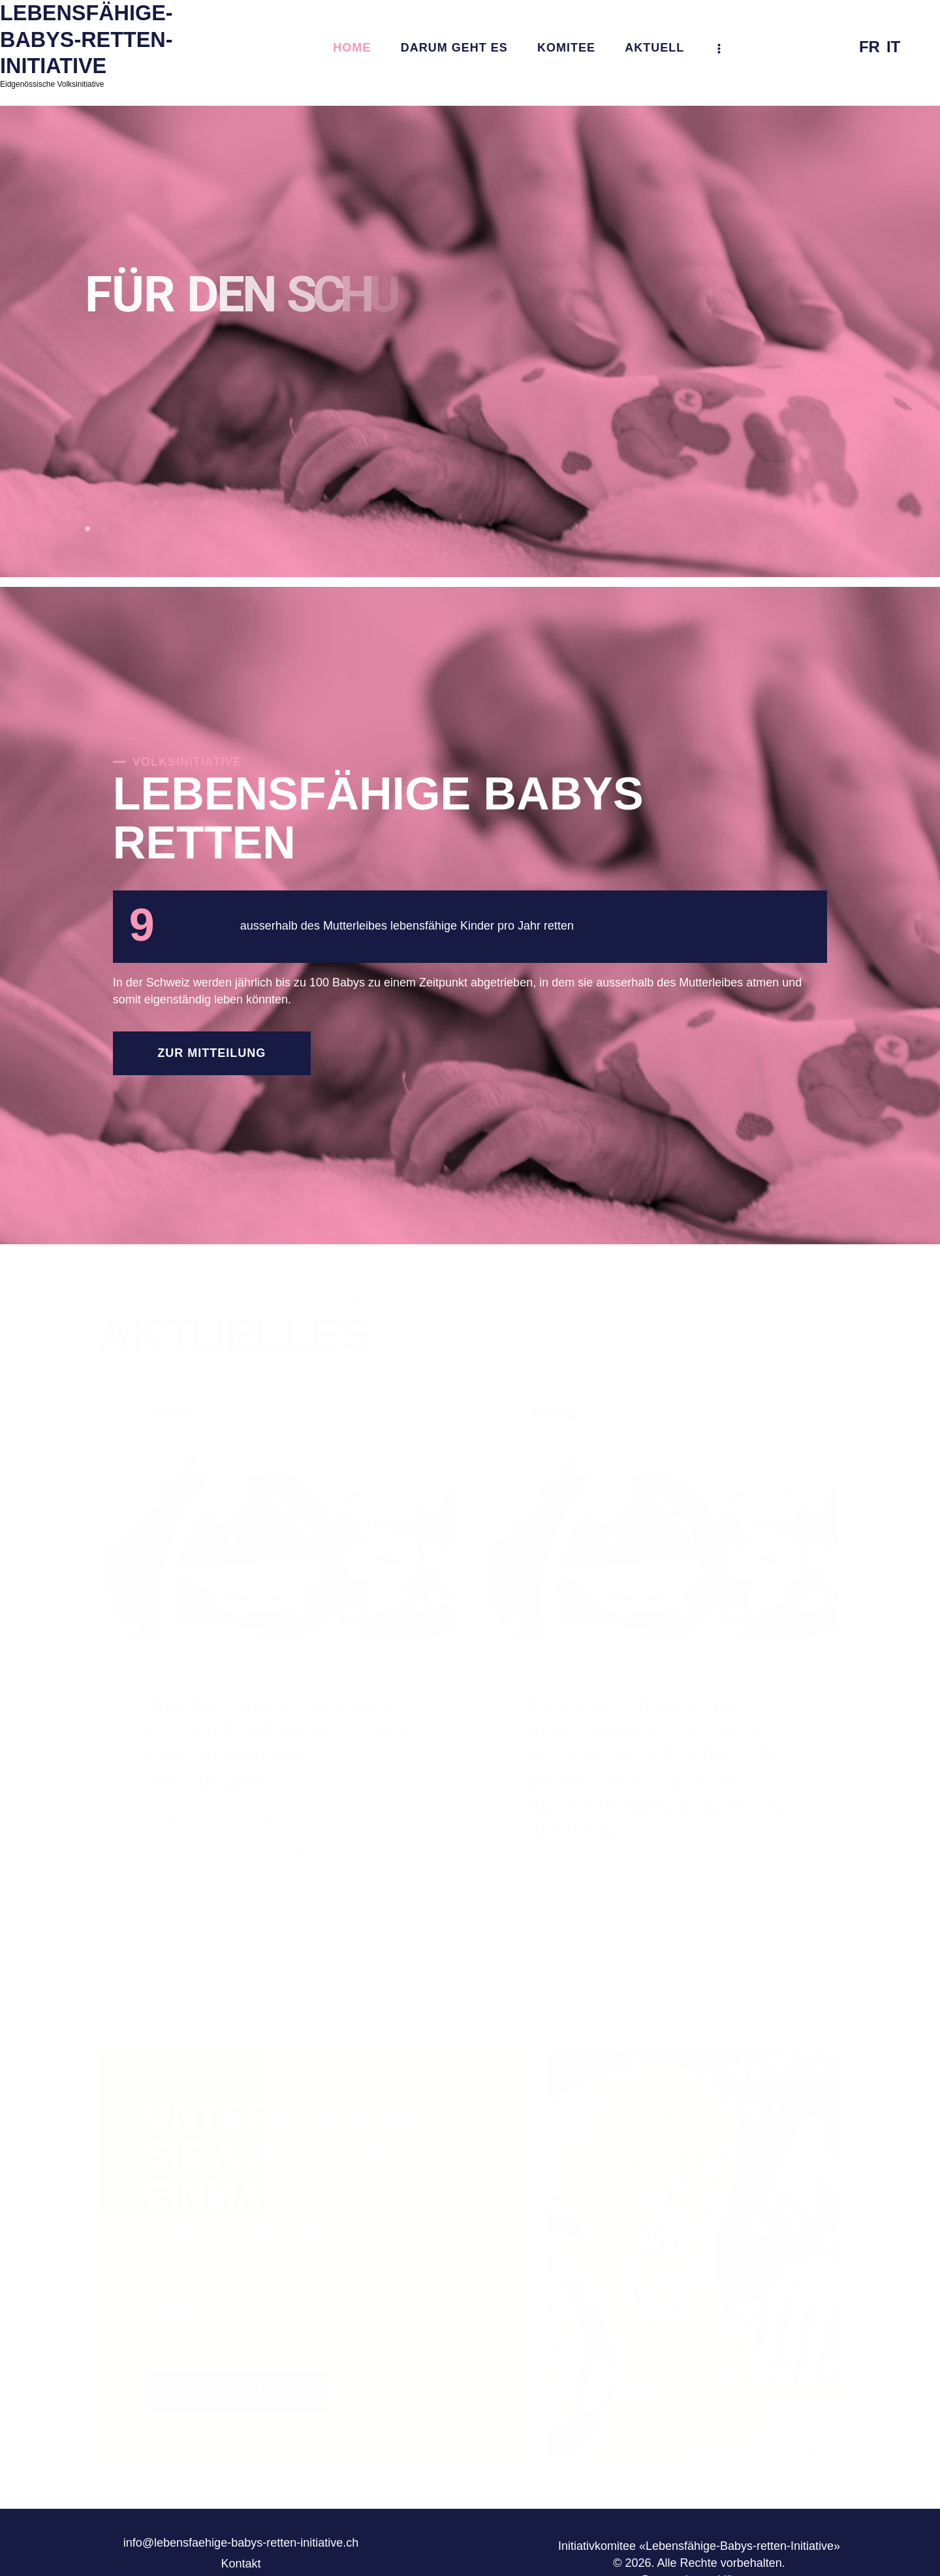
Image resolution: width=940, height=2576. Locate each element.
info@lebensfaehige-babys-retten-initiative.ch (240, 2542)
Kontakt (240, 2563)
